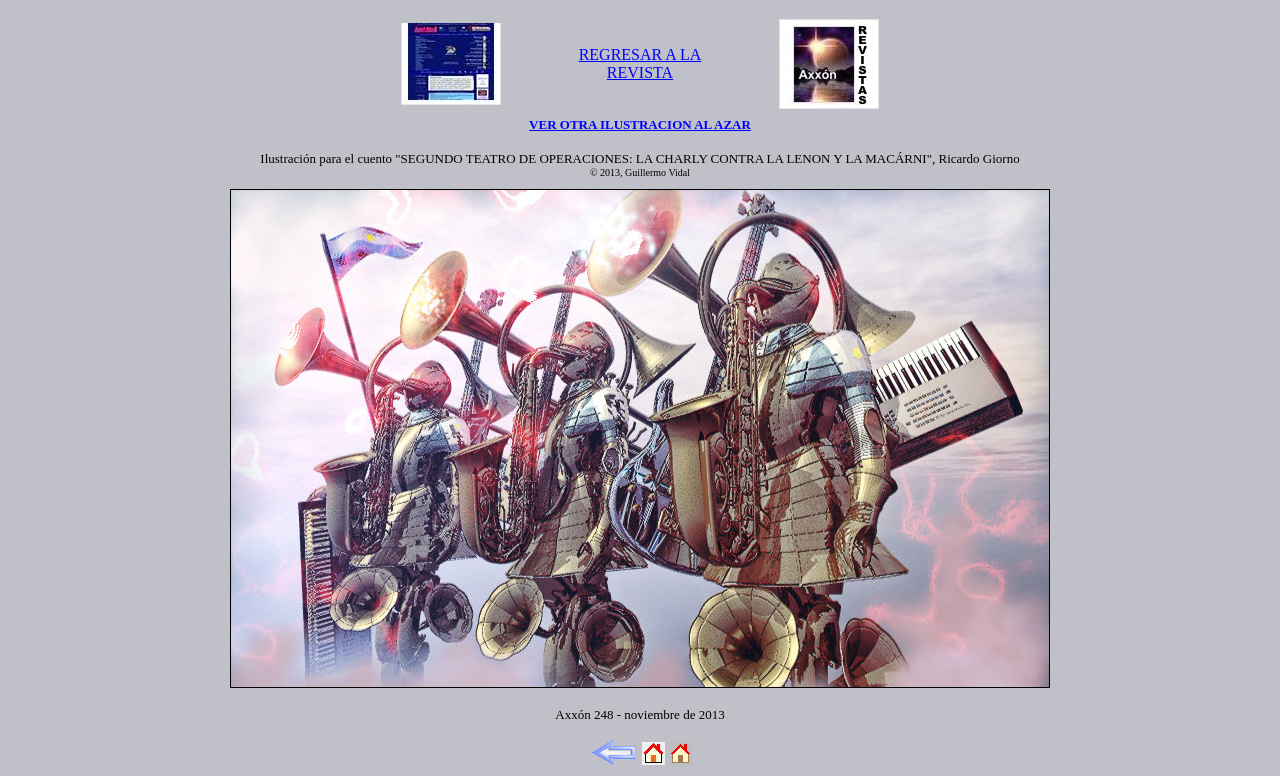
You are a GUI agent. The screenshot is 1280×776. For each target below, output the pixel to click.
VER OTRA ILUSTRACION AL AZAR (640, 124)
